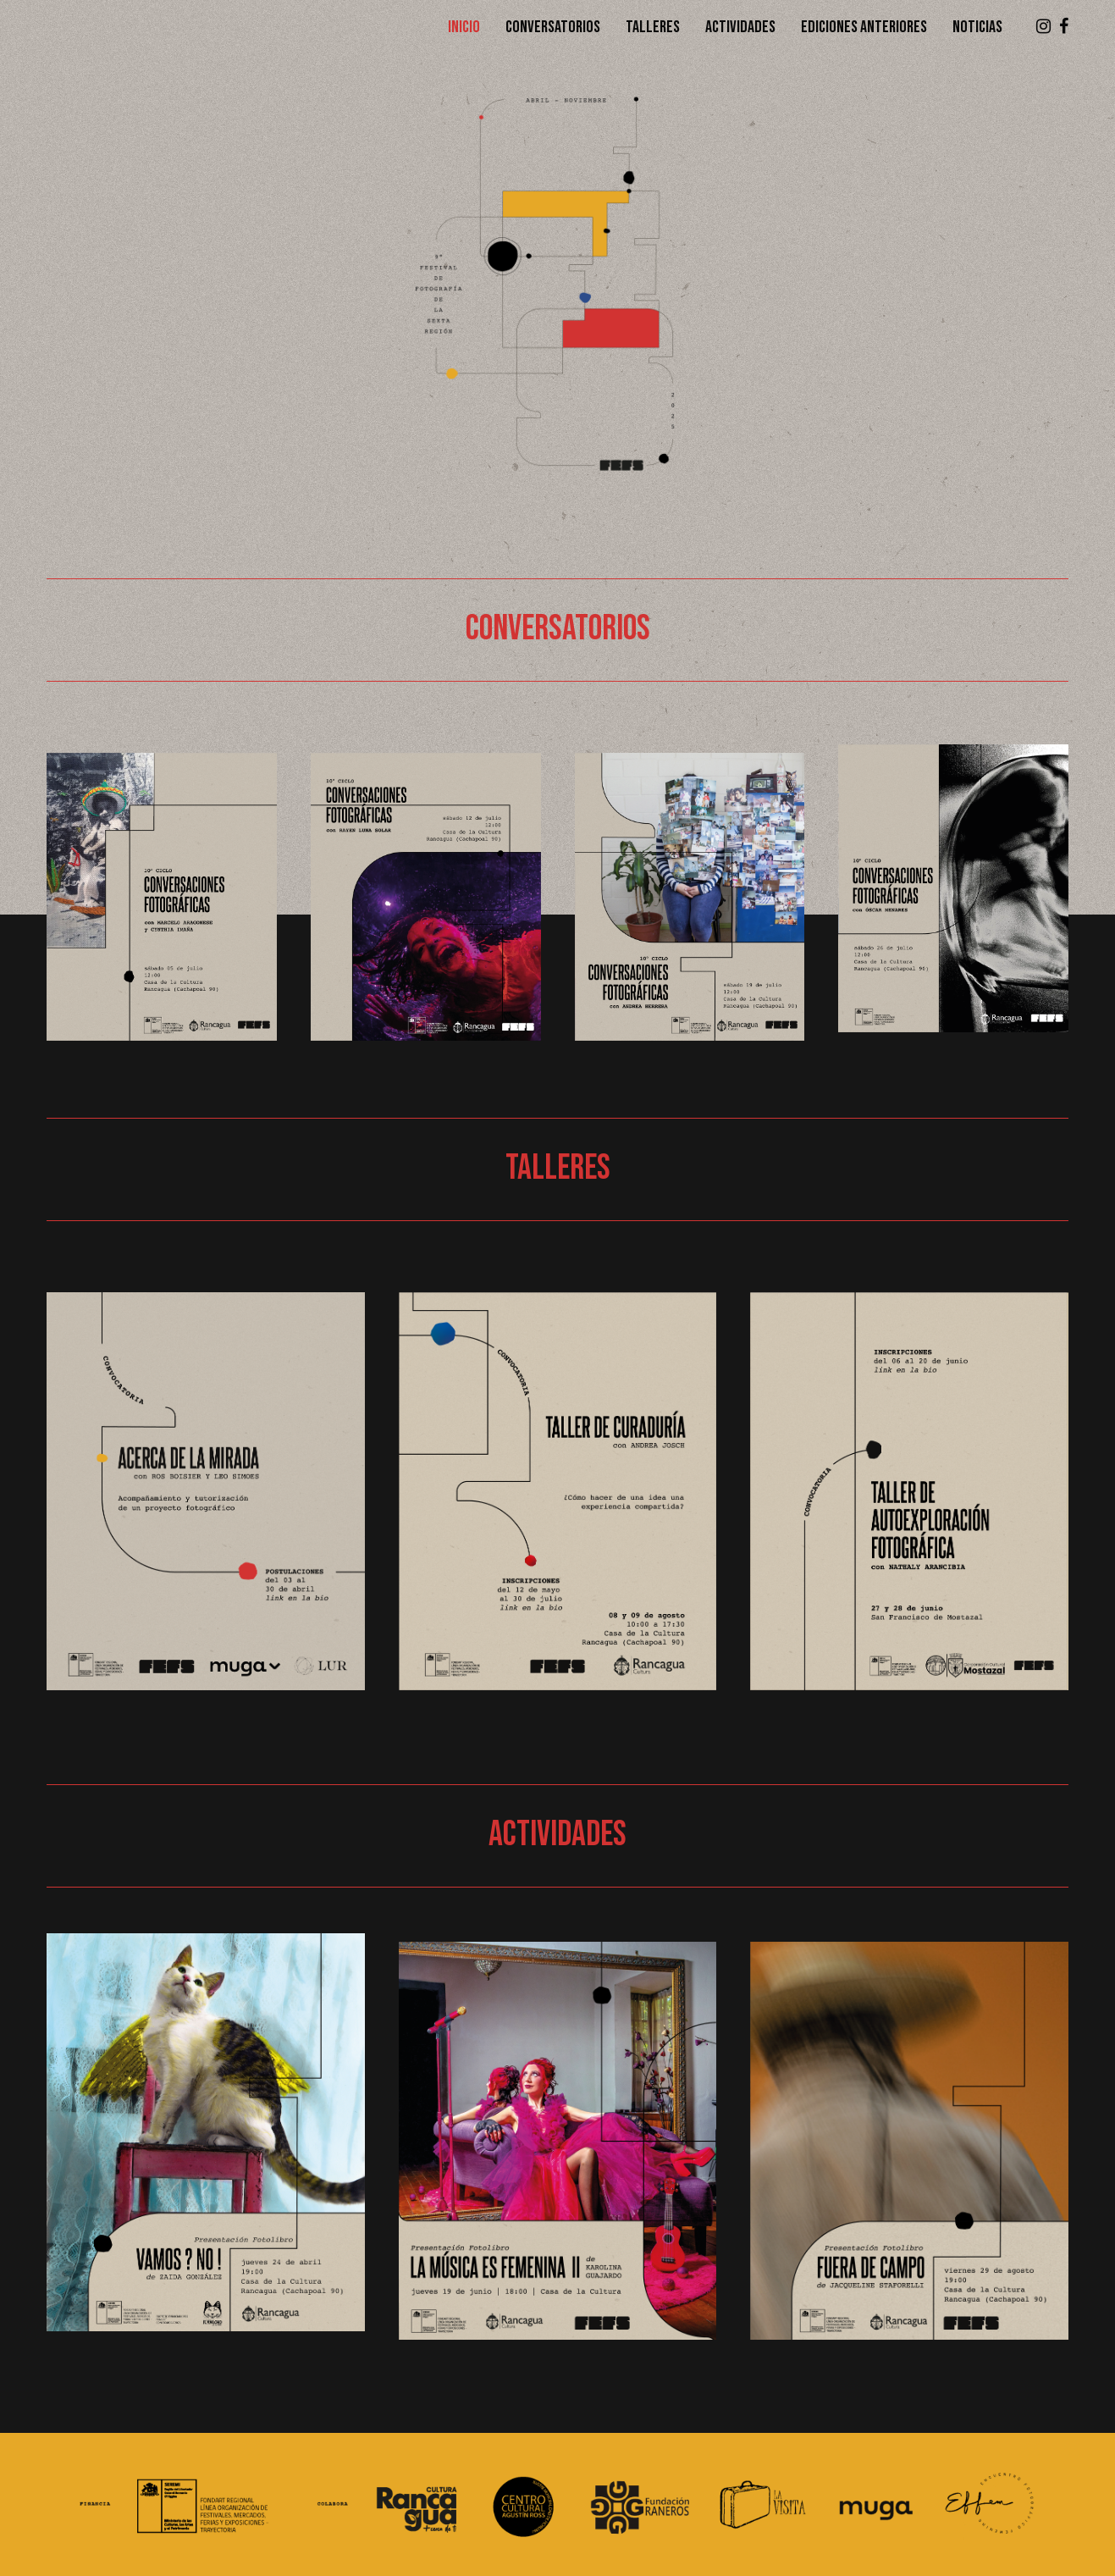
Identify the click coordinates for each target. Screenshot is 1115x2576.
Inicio (464, 27)
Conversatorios (552, 27)
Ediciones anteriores (864, 27)
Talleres (653, 27)
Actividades (740, 27)
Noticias (977, 27)
